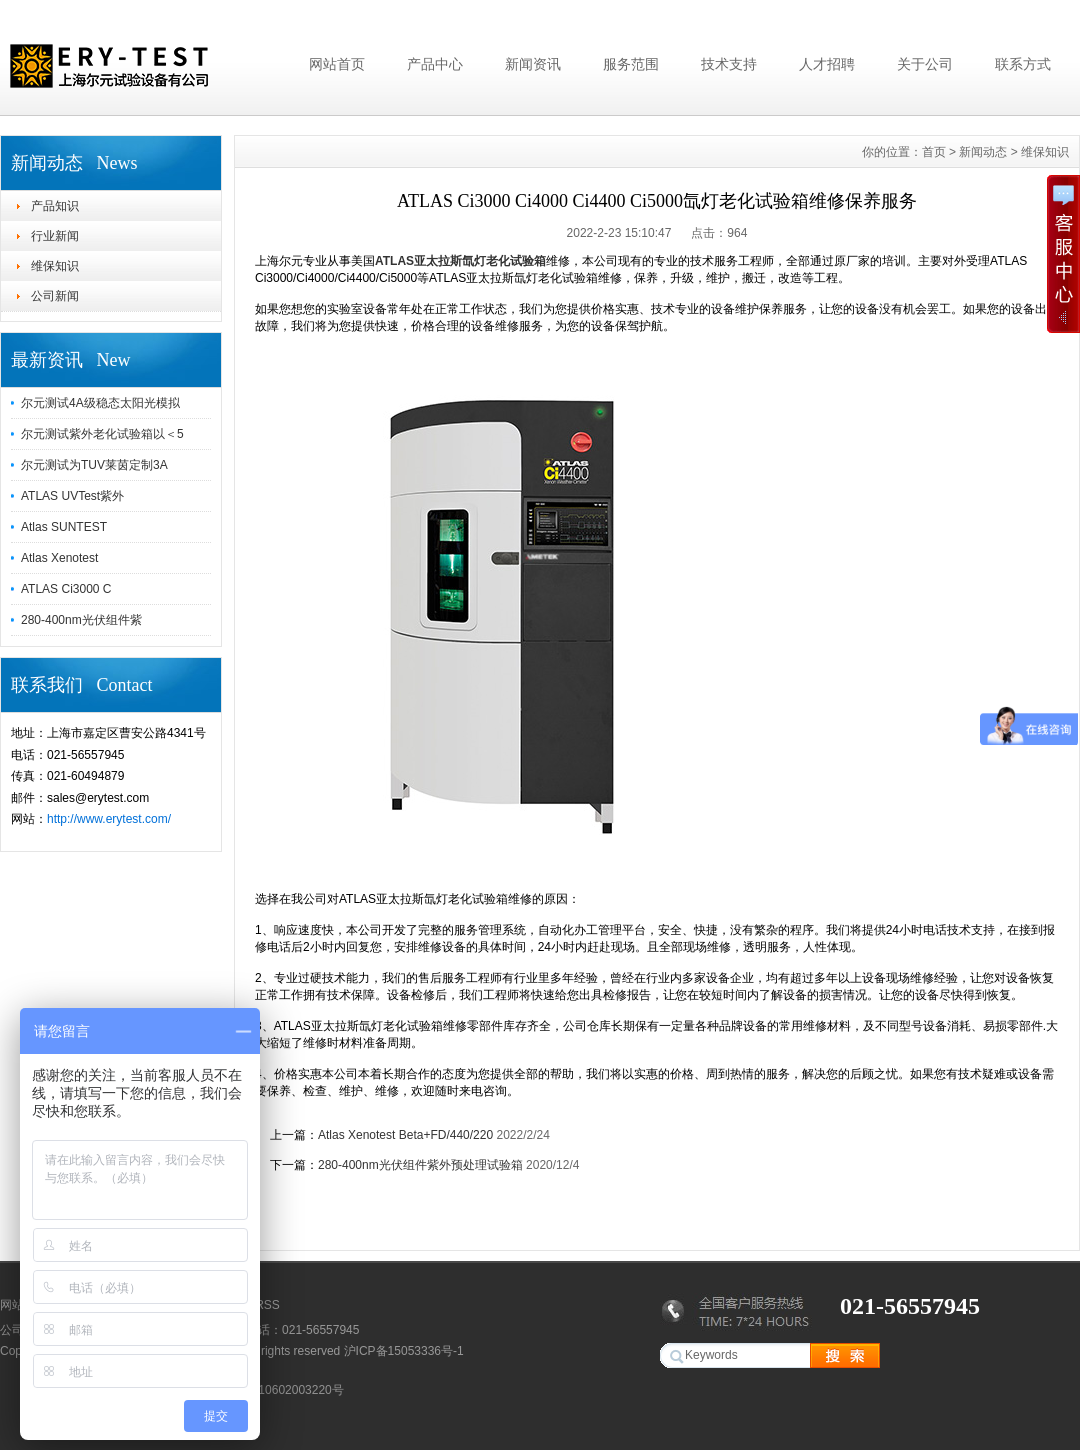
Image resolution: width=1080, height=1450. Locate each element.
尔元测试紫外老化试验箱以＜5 (102, 434)
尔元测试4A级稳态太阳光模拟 (100, 403)
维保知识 (55, 266)
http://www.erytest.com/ (109, 819)
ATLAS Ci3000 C (66, 589)
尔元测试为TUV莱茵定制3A (94, 465)
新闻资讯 (533, 64)
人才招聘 (827, 64)
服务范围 (631, 64)
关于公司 (925, 64)
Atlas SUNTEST (64, 527)
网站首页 (337, 64)
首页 (934, 152)
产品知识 (55, 206)
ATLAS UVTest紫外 (72, 496)
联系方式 (1023, 64)
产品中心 (435, 64)
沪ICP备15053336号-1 (404, 1351)
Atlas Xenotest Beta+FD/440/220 (405, 1135)
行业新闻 (55, 236)
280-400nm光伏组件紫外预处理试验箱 (420, 1165)
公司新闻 (55, 296)
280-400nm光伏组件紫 (81, 620)
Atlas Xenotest (59, 558)
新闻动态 (983, 152)
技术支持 (729, 64)
